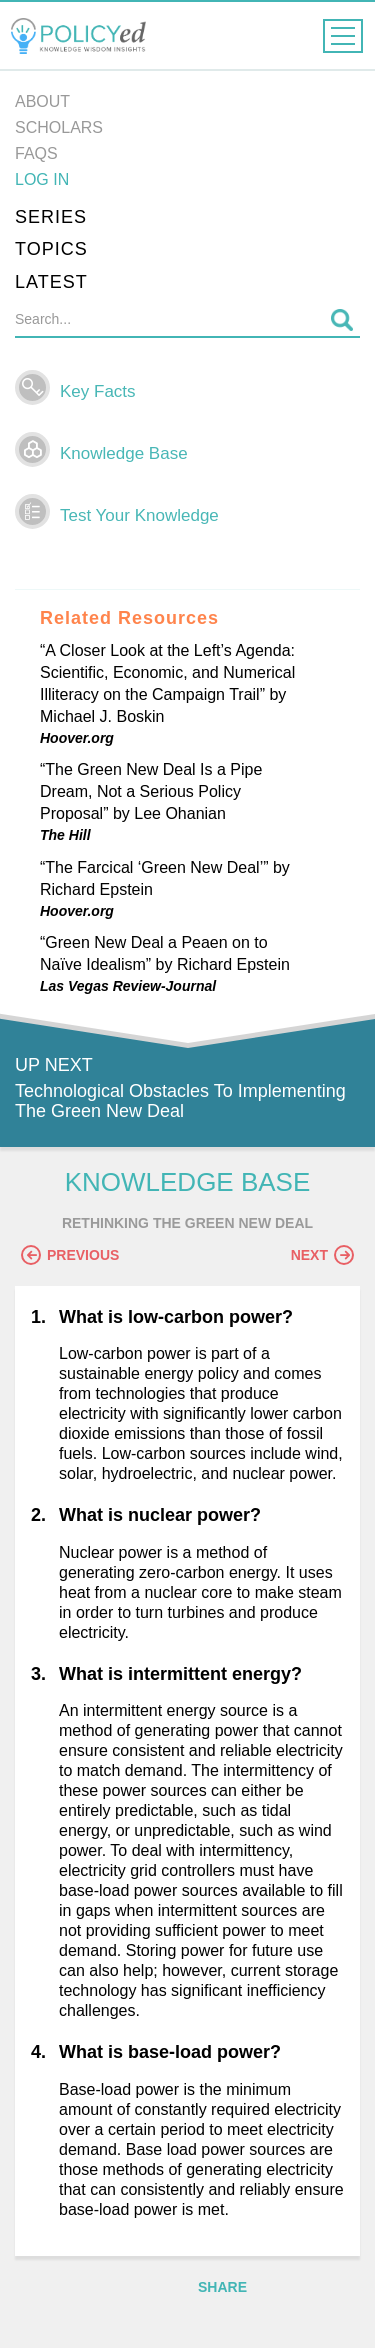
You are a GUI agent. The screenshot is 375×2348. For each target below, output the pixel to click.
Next (322, 1255)
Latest (51, 282)
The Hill (65, 835)
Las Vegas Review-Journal (128, 986)
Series (51, 217)
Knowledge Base (124, 453)
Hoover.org (77, 738)
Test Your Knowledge (139, 515)
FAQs (36, 153)
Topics (51, 249)
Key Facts (98, 391)
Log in (42, 179)
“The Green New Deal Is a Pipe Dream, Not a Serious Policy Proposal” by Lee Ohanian (151, 791)
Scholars (59, 127)
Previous (70, 1255)
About (42, 101)
